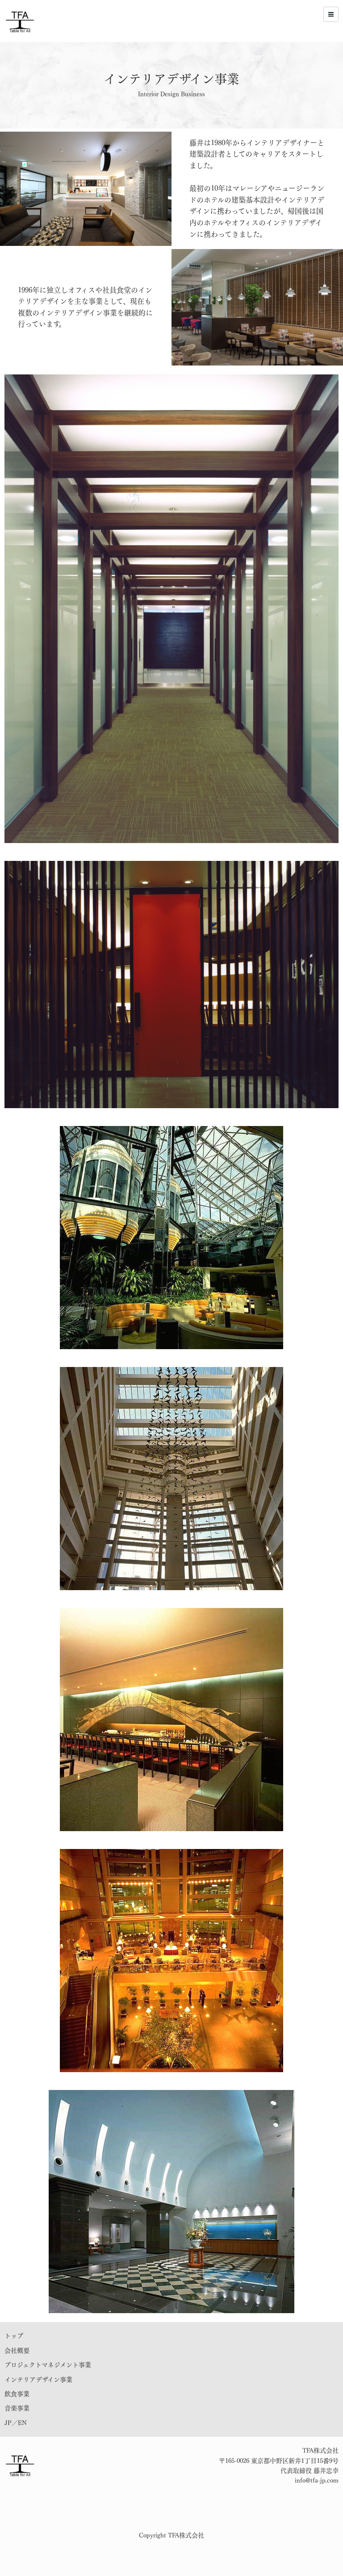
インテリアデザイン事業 (38, 2380)
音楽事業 (16, 2408)
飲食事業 (16, 2394)
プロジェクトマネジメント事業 (47, 2365)
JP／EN (15, 2423)
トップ (13, 2336)
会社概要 (16, 2350)
